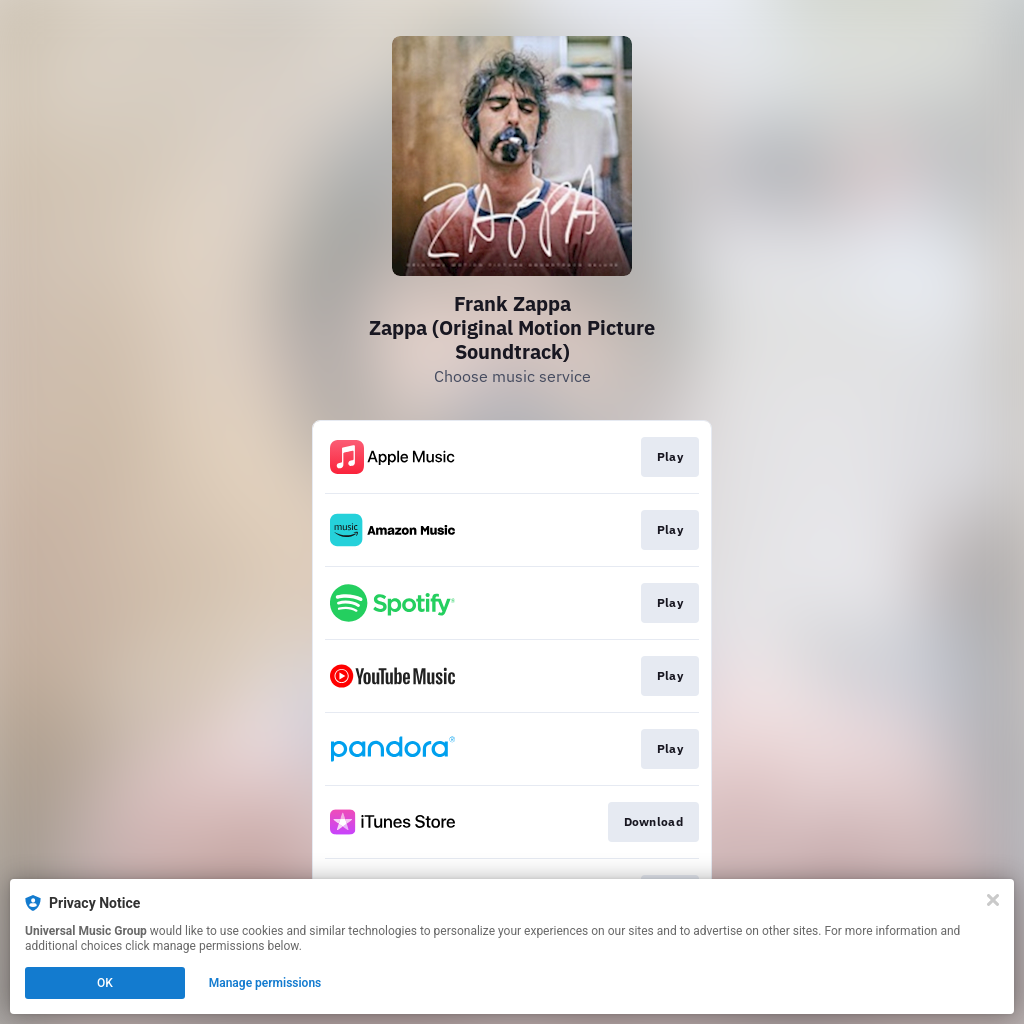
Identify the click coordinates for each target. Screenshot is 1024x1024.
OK (105, 983)
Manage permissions (265, 983)
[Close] (993, 900)
